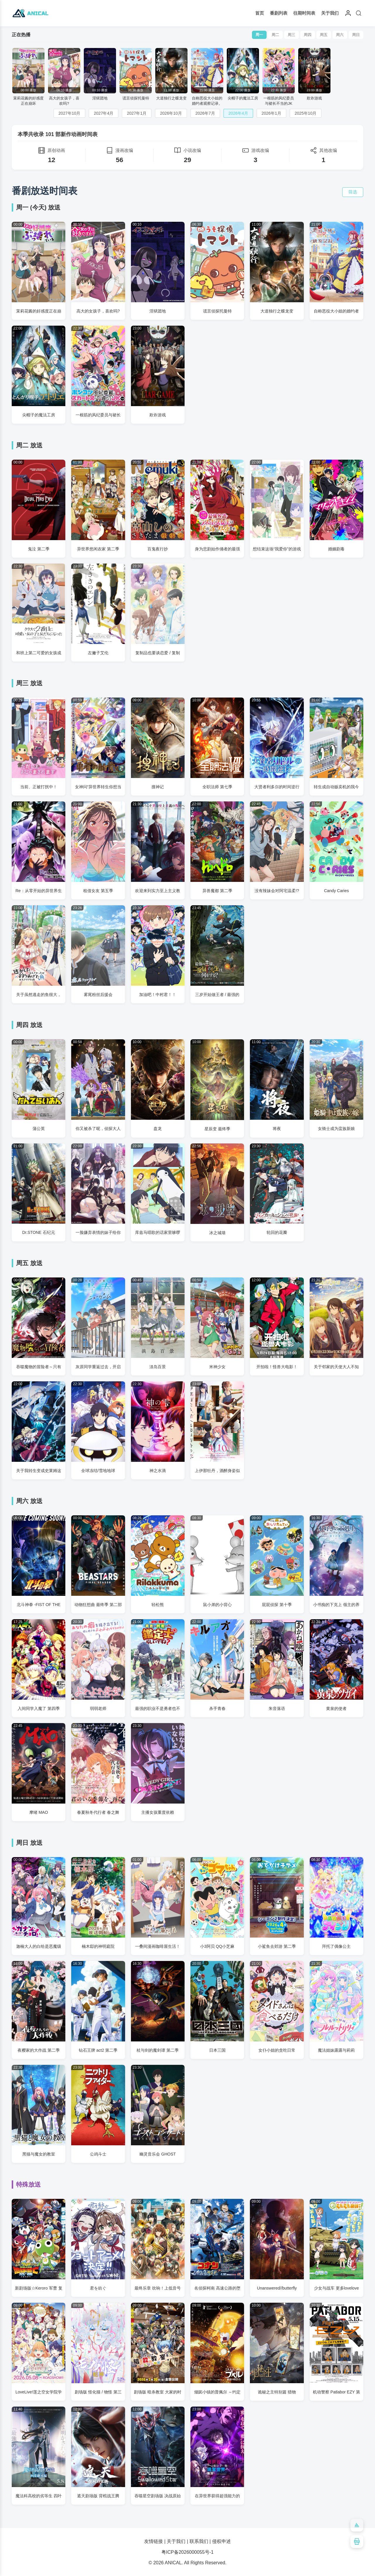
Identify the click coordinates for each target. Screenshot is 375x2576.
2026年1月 (271, 113)
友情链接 (153, 2541)
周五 (324, 34)
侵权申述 (221, 2541)
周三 (291, 34)
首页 (259, 13)
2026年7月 (205, 113)
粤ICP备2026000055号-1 (187, 2552)
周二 (275, 34)
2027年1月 (136, 113)
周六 (340, 34)
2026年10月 (171, 113)
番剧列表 (278, 13)
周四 (307, 34)
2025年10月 (306, 113)
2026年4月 (238, 113)
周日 (356, 34)
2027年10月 (70, 113)
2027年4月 (103, 113)
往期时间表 (304, 13)
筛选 (352, 191)
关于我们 (330, 13)
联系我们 (199, 2541)
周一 (259, 34)
